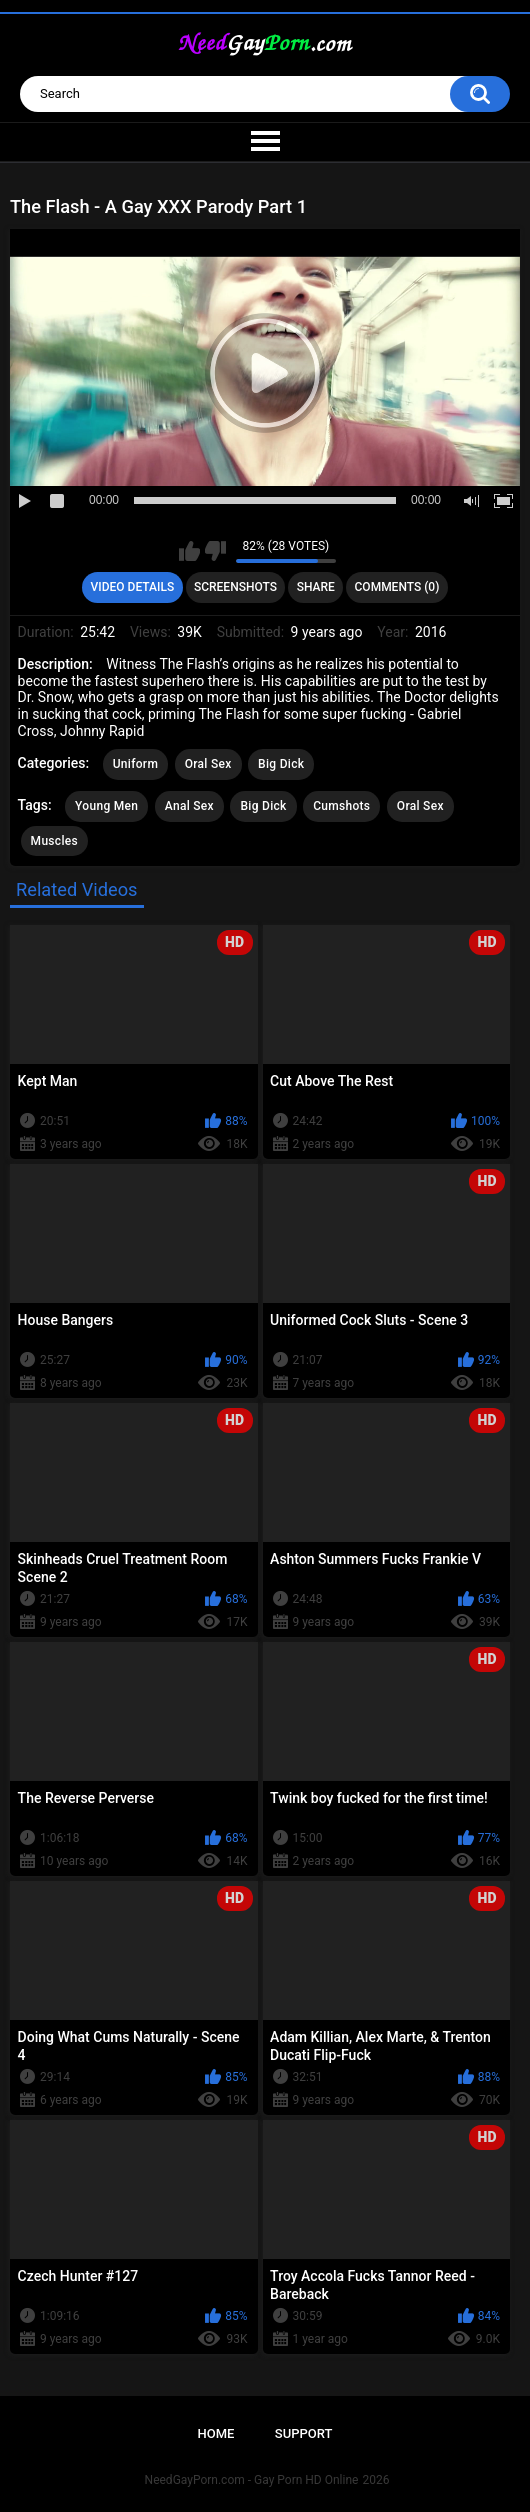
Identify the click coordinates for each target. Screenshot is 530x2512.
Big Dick (281, 764)
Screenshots (235, 587)
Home (216, 2433)
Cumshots (341, 806)
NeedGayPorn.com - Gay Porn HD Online (252, 2480)
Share (316, 587)
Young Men (106, 806)
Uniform (135, 764)
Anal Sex (189, 806)
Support (304, 2433)
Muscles (54, 841)
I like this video (189, 551)
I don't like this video (215, 551)
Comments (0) (397, 587)
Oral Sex (208, 764)
